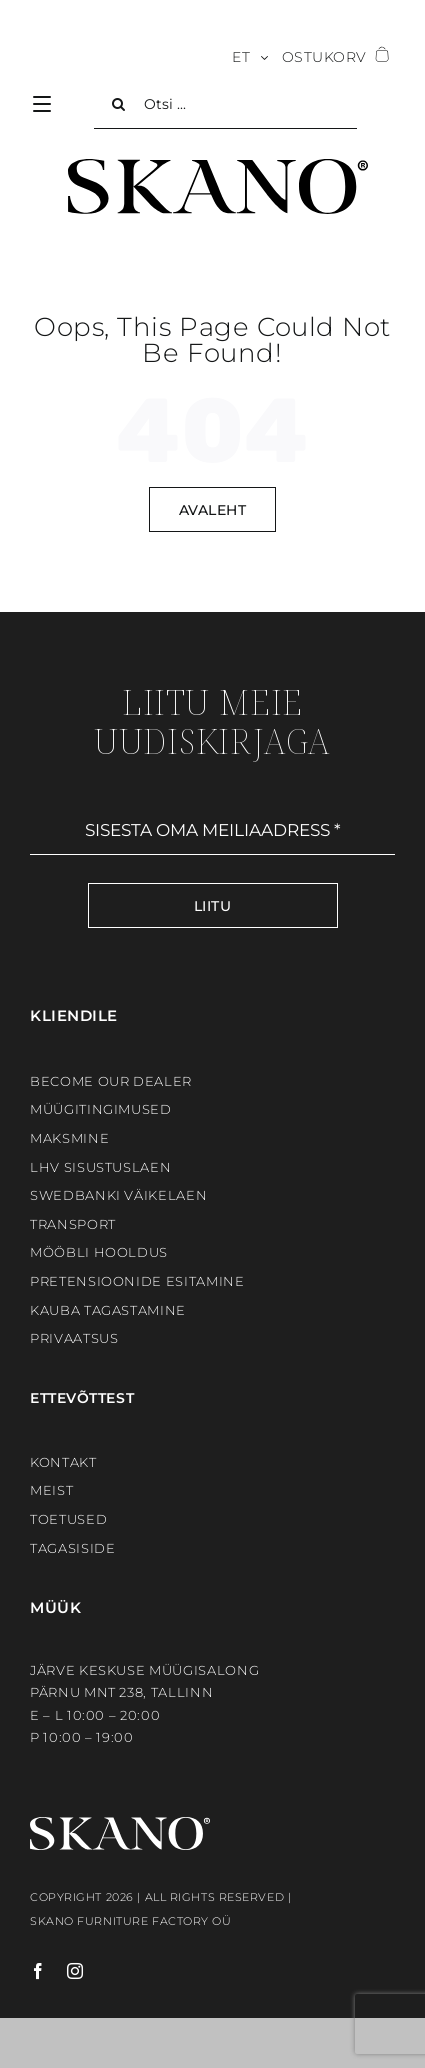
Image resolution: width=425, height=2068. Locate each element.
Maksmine (69, 1138)
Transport (73, 1224)
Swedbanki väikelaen (118, 1195)
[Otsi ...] (225, 104)
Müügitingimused (101, 1109)
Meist (51, 1490)
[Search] (119, 104)
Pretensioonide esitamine (137, 1281)
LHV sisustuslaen (100, 1167)
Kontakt (63, 1462)
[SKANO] (218, 166)
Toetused (68, 1519)
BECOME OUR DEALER (111, 1081)
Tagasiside (73, 1548)
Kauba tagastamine (108, 1310)
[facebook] (38, 1971)
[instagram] (65, 1971)
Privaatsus (74, 1338)
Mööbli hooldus (99, 1252)
